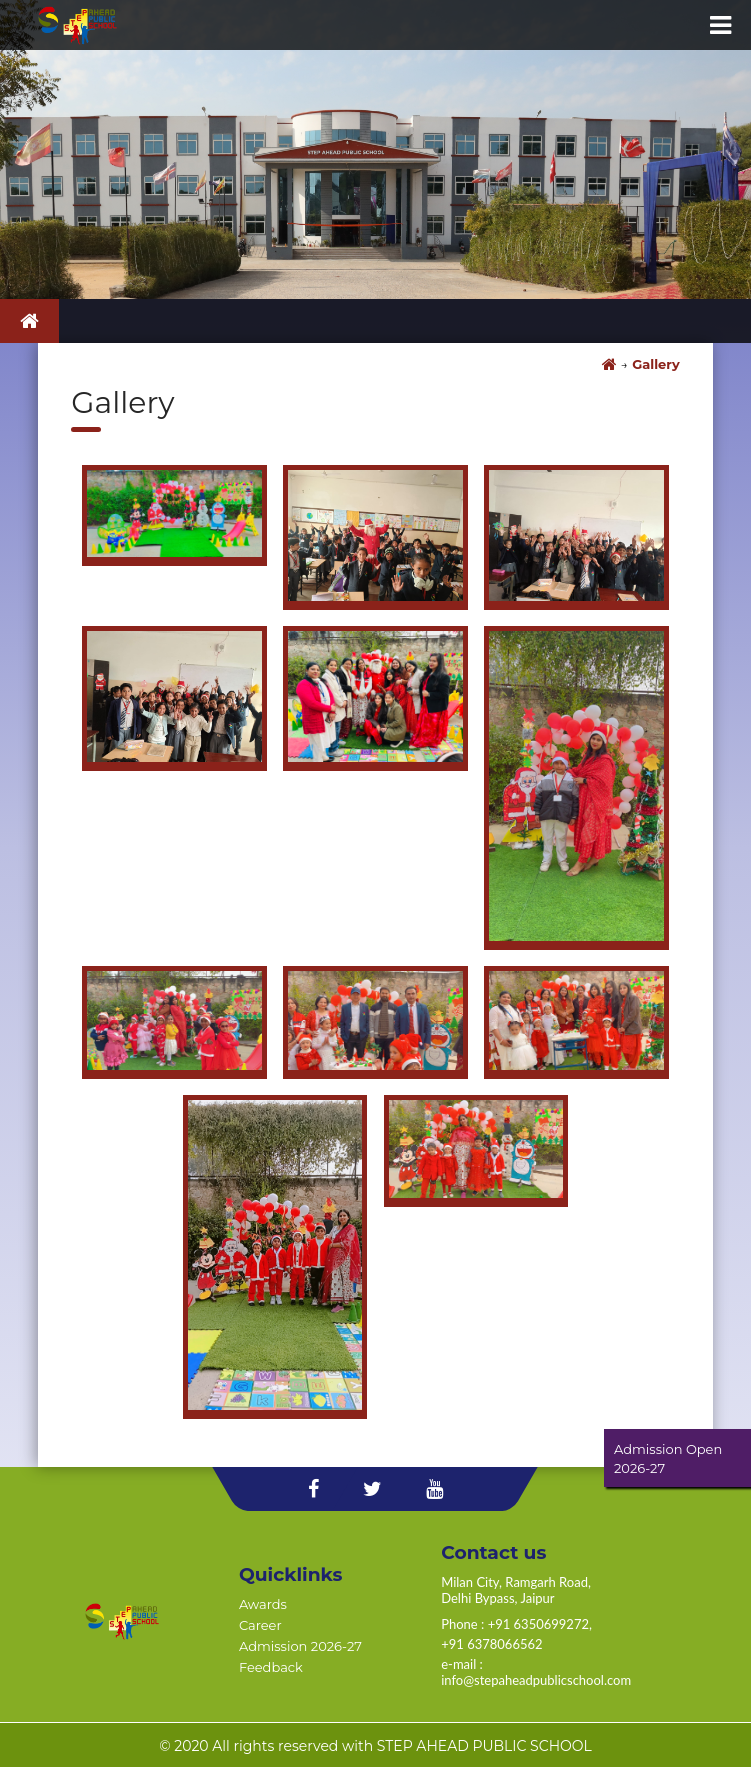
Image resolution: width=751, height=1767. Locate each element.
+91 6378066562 (491, 1644)
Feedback (271, 1667)
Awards (263, 1604)
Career (260, 1625)
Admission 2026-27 (300, 1646)
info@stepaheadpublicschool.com (536, 1680)
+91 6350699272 (538, 1624)
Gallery (655, 364)
